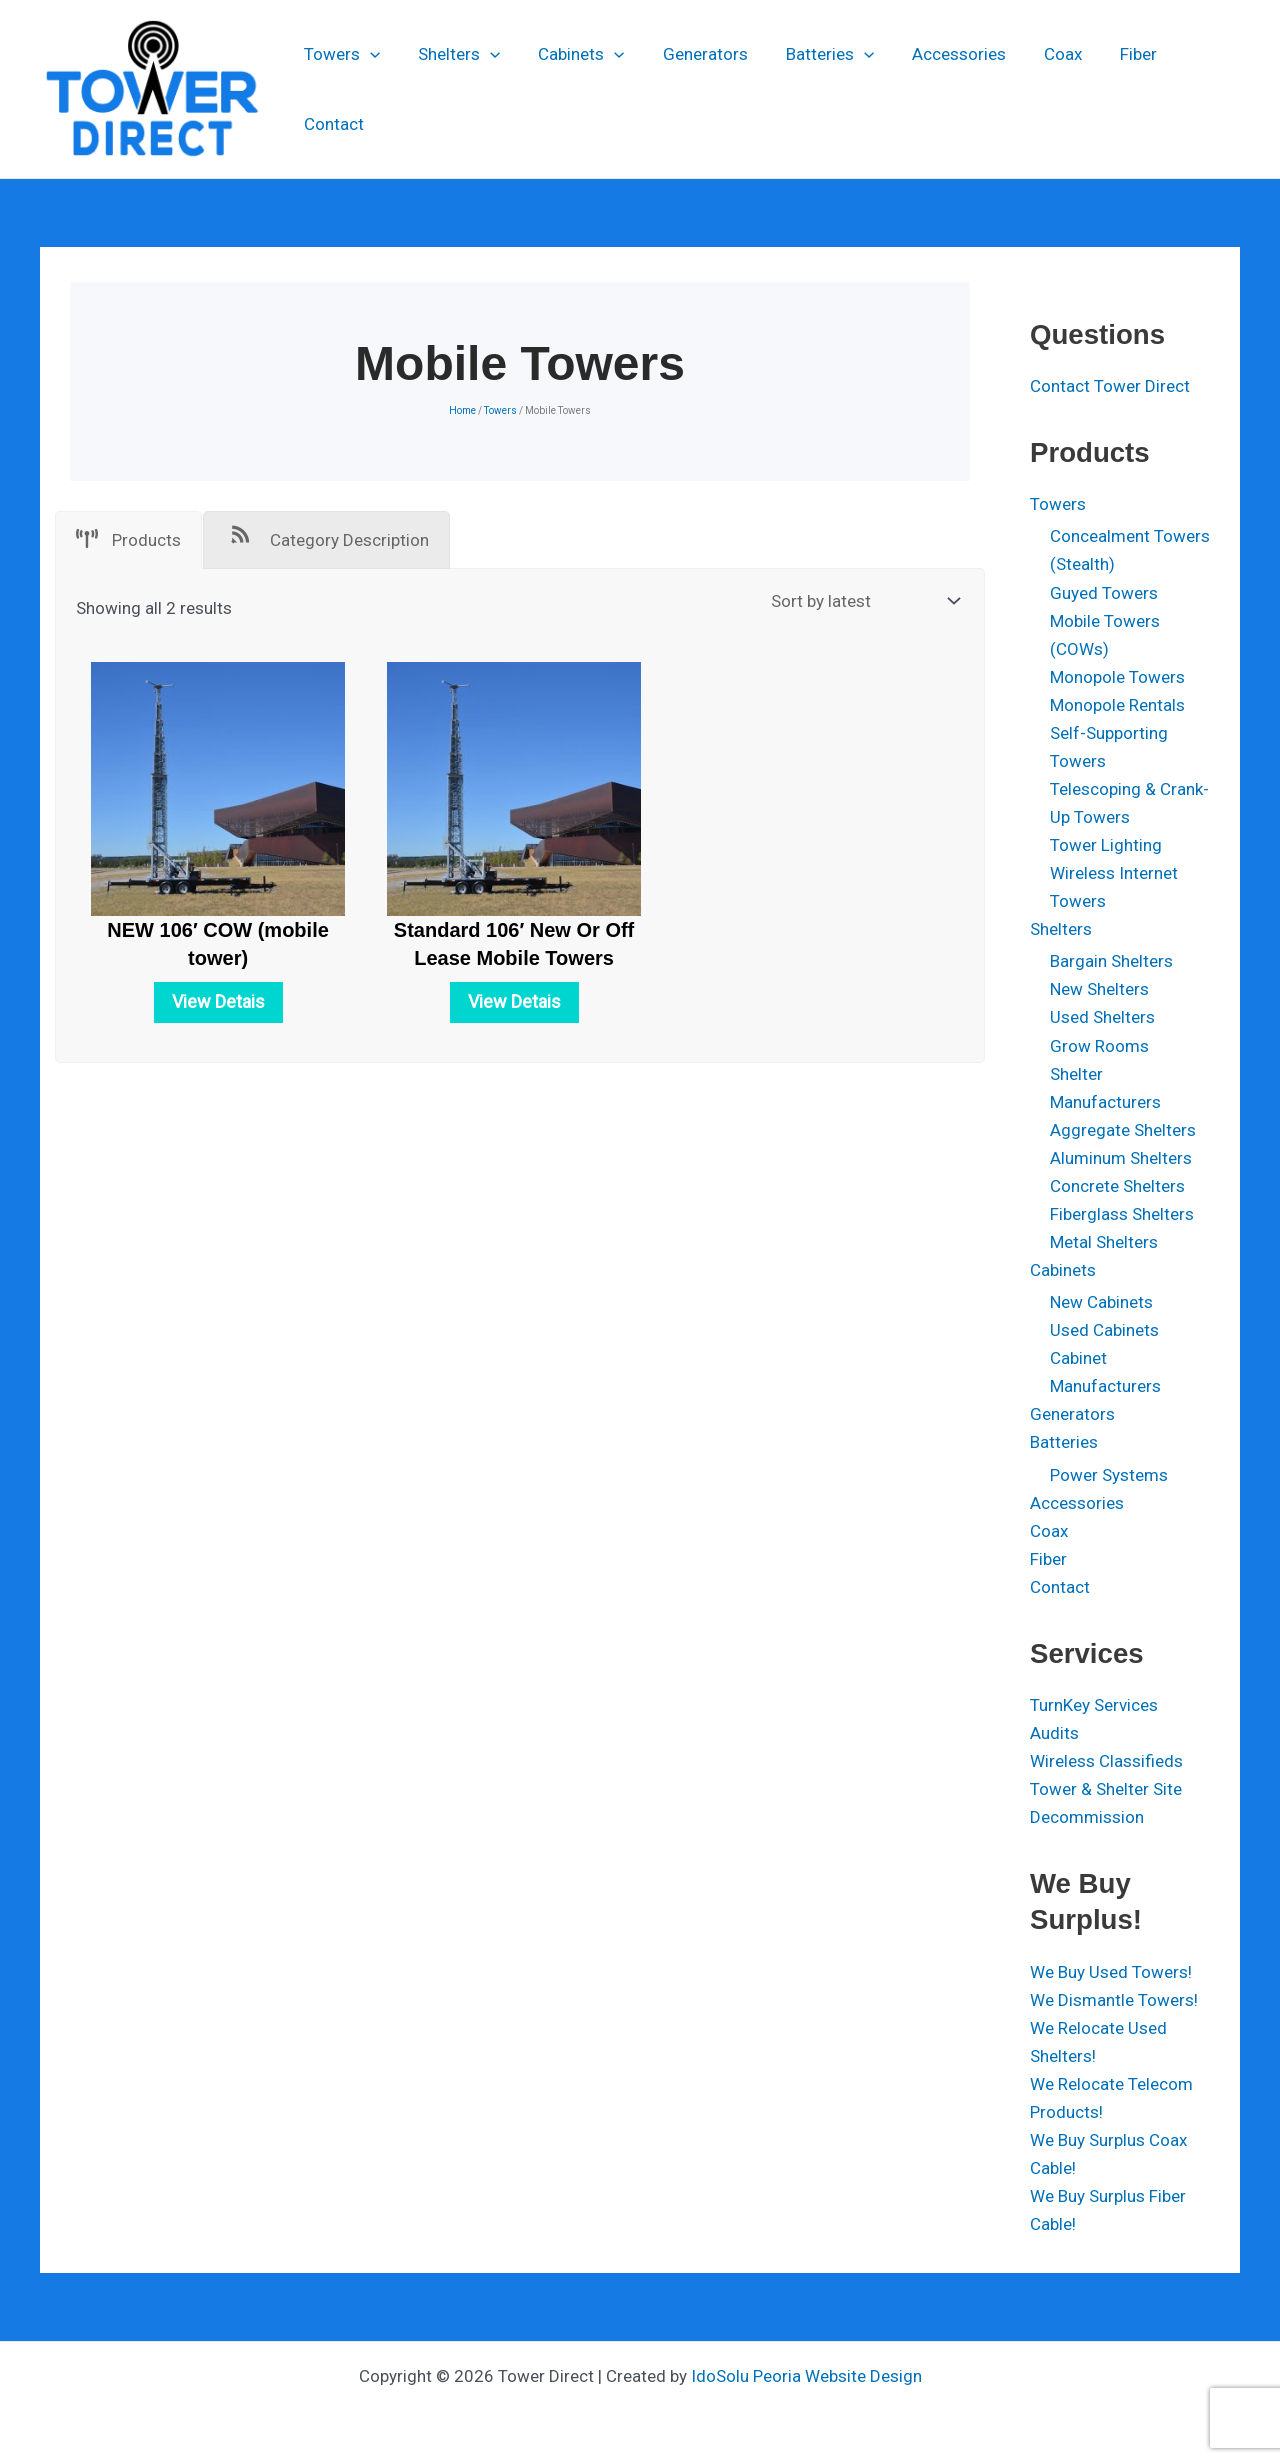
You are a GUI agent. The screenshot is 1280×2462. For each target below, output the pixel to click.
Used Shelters (1102, 1017)
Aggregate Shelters (1123, 1130)
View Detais (218, 1001)
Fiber (1110, 89)
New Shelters (1099, 989)
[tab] (128, 540)
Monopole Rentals (1117, 705)
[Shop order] (863, 601)
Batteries (814, 89)
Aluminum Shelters (1121, 1158)
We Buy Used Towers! (1111, 1972)
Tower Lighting (1106, 845)
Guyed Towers (1104, 593)
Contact (1193, 89)
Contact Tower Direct (1110, 386)
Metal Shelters (1104, 1242)
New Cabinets (1101, 1302)
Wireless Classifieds (1106, 1761)
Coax (1039, 89)
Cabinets (574, 89)
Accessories (939, 89)
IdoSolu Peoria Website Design (806, 2376)
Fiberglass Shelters (1122, 1214)
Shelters (455, 89)
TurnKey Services (1094, 1705)
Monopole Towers (1117, 677)
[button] (370, 89)
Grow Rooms (1099, 1046)
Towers (342, 89)
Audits (1054, 1733)
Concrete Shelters (1117, 1186)
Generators (693, 89)
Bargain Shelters (1111, 961)
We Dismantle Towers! (1114, 2000)
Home (462, 410)
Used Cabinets (1104, 1330)
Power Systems (1109, 1475)
